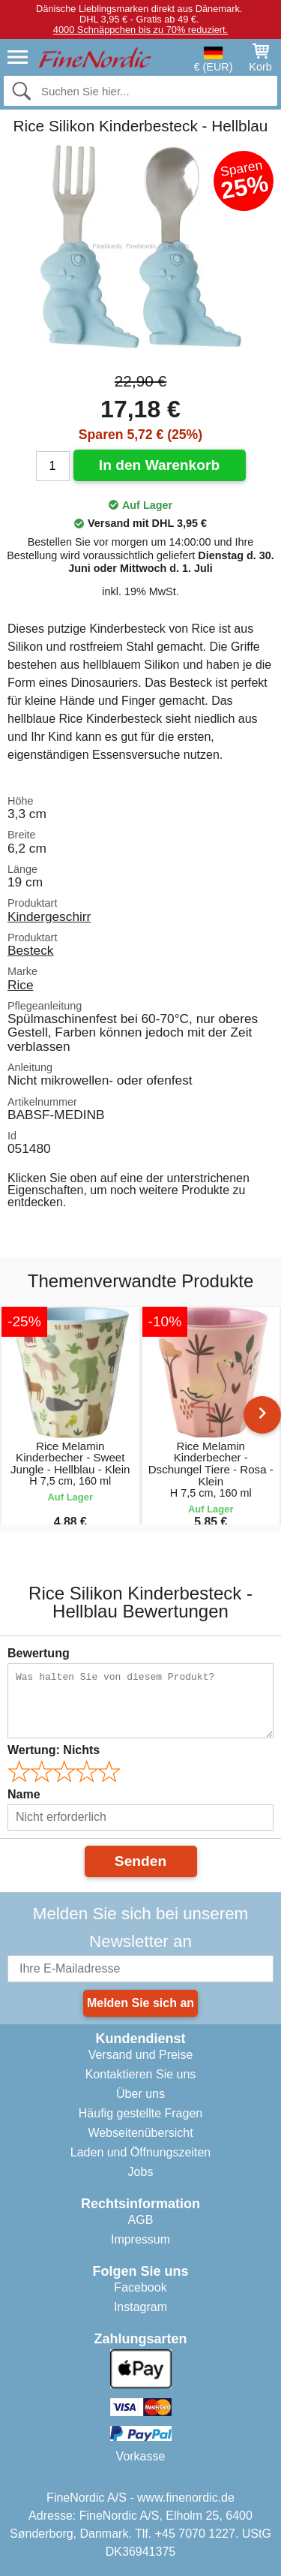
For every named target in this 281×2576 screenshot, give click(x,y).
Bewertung (38, 1653)
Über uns (140, 2093)
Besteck (30, 950)
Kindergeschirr (49, 916)
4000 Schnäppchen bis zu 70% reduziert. (140, 29)
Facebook (140, 2287)
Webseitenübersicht (140, 2132)
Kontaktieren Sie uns (140, 2074)
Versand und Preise (140, 2054)
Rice (20, 984)
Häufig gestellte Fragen (140, 2113)
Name (23, 1794)
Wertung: (53, 1750)
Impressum (140, 2239)
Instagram (140, 2307)
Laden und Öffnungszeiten (140, 2152)
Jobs (141, 2171)
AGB (141, 2219)
